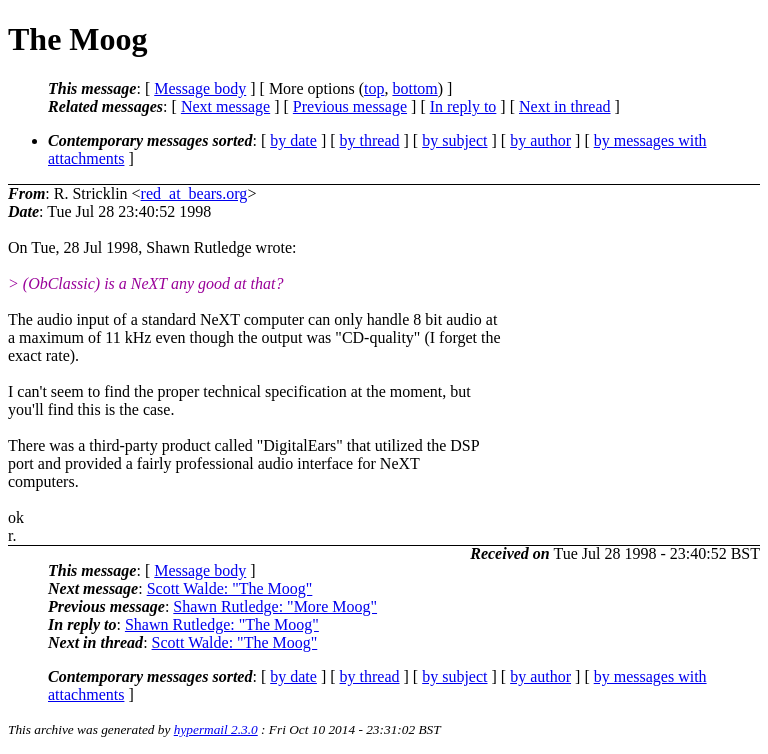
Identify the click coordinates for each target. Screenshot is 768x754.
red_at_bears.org (194, 193)
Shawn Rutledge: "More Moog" (275, 606)
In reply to (463, 106)
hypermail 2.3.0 (216, 729)
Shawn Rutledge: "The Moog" (222, 624)
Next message (225, 106)
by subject (454, 140)
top (374, 88)
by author (540, 140)
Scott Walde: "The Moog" (230, 588)
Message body (200, 88)
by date (293, 140)
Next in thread (565, 106)
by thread (370, 140)
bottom (414, 88)
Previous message (350, 106)
